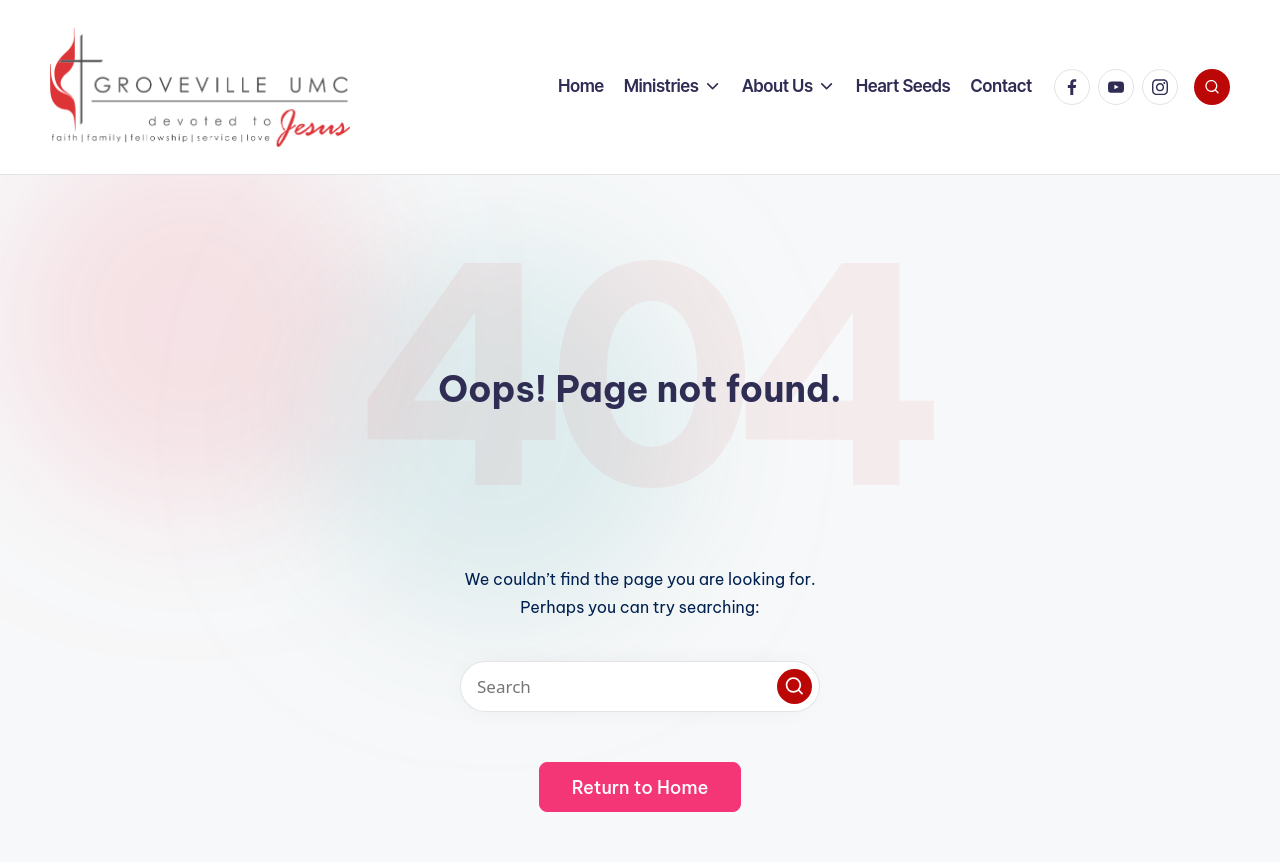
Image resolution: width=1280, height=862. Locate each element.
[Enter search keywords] (640, 686)
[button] (794, 686)
